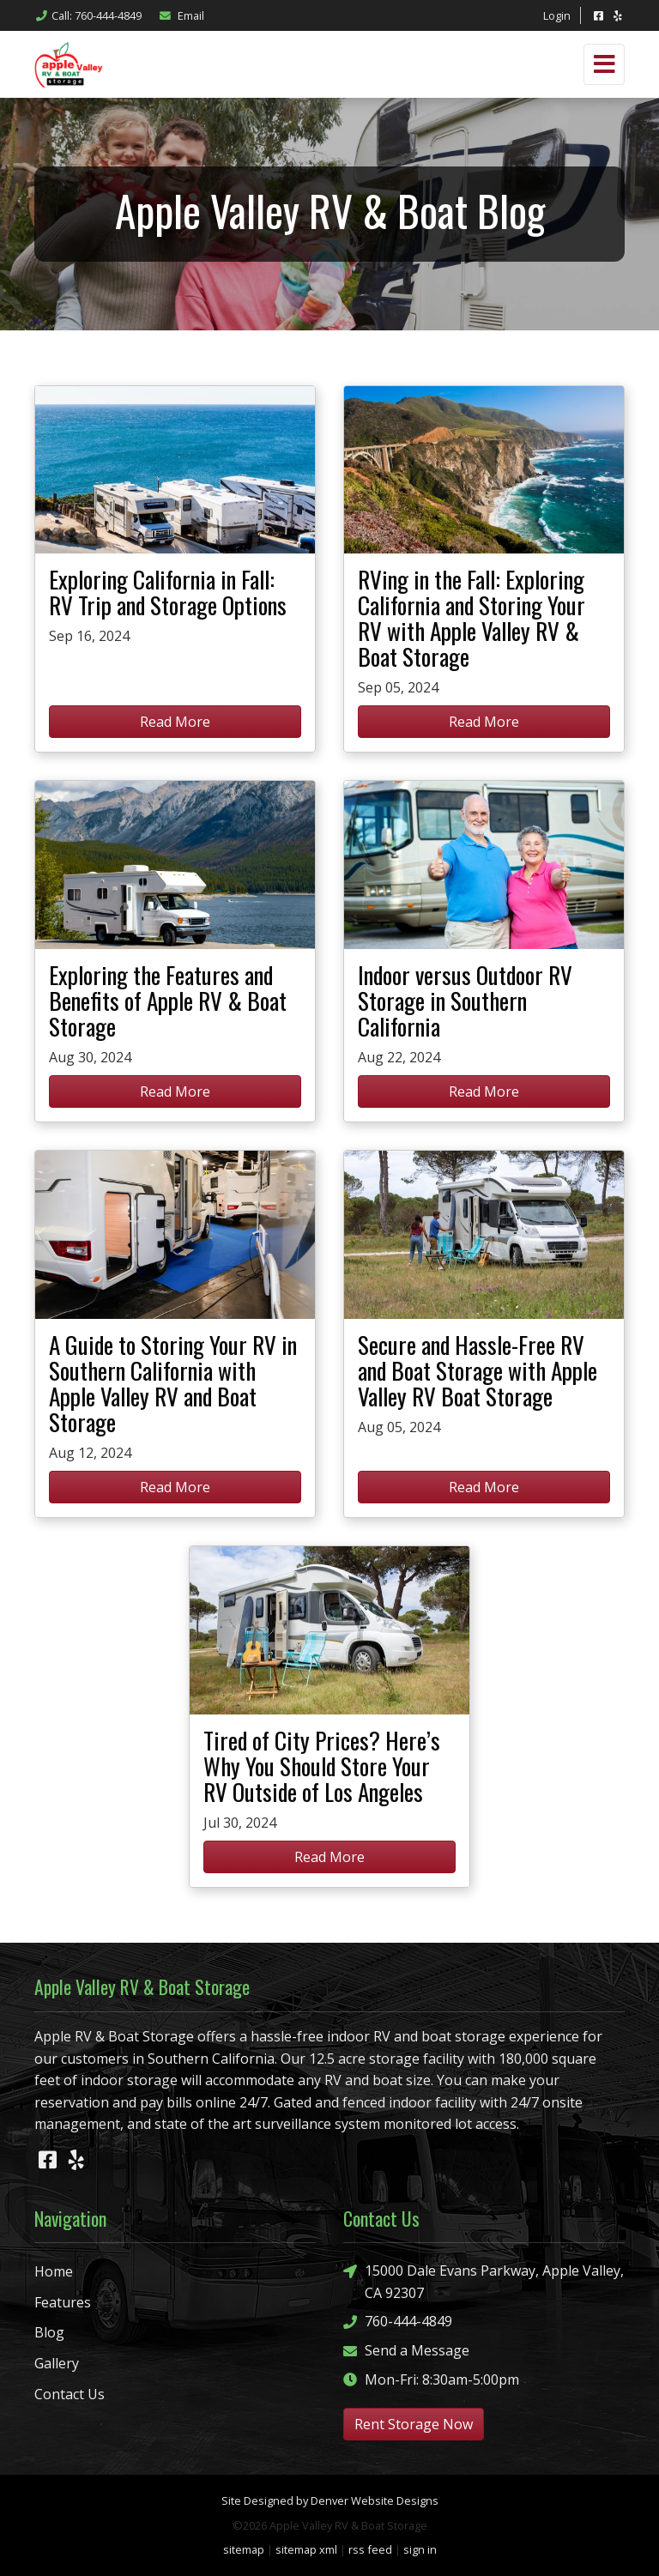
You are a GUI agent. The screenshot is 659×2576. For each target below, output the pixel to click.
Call (88, 15)
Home (53, 2271)
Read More (175, 721)
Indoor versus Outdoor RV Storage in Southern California (465, 1001)
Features (62, 2302)
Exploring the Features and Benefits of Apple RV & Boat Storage (168, 1001)
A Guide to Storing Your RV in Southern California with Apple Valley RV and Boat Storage (173, 1384)
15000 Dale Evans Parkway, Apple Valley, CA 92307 (483, 2281)
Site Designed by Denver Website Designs (329, 2500)
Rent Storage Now (413, 2424)
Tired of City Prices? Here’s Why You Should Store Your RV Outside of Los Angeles (321, 1766)
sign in (420, 2549)
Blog (49, 2332)
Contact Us (69, 2394)
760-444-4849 (397, 2322)
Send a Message (406, 2350)
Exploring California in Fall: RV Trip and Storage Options (168, 593)
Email (181, 15)
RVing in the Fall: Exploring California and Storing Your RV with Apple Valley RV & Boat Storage (471, 618)
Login (557, 15)
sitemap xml (306, 2549)
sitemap (243, 2549)
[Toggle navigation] (604, 64)
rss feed (370, 2549)
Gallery (56, 2363)
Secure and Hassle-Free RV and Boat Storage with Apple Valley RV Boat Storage (477, 1371)
